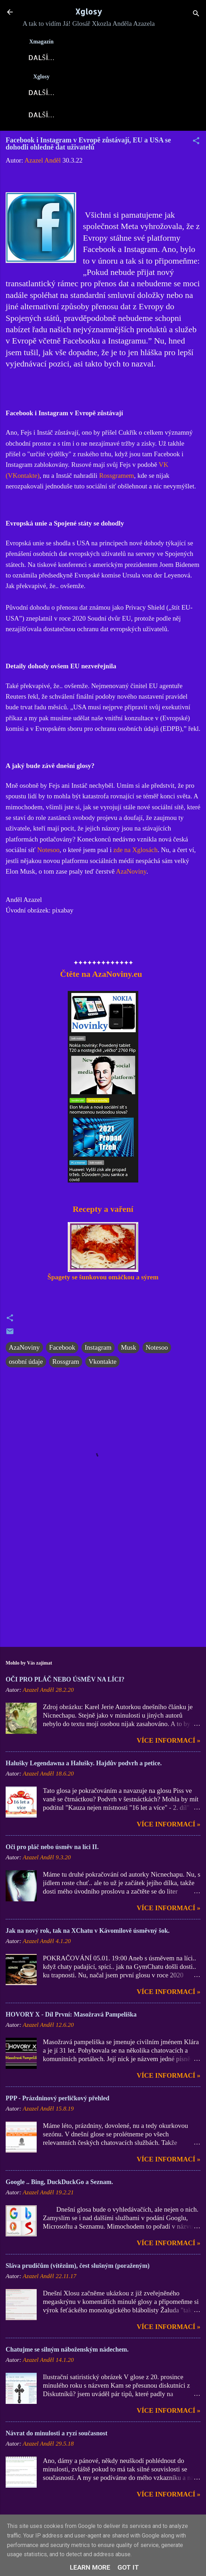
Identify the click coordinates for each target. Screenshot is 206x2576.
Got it (128, 2567)
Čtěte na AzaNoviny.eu (100, 978)
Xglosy (88, 11)
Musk (128, 1351)
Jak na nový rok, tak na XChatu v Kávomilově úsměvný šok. (88, 1934)
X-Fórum (148, 57)
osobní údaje (26, 1365)
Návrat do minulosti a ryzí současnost (57, 2437)
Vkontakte (102, 1365)
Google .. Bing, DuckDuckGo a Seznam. (59, 2186)
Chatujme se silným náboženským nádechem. (67, 2353)
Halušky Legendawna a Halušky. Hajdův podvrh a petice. (84, 1767)
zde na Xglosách (135, 854)
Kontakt (159, 117)
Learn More (90, 2567)
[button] (196, 146)
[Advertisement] (103, 1590)
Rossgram (65, 1365)
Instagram (98, 1351)
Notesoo (48, 854)
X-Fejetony (52, 117)
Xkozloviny (137, 93)
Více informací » (169, 1744)
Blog (95, 93)
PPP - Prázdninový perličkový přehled (57, 2102)
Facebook (62, 1351)
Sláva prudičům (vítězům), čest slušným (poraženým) (78, 2269)
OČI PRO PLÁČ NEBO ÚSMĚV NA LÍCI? (65, 1683)
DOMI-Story (108, 117)
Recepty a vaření (103, 1213)
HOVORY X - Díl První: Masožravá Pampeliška (71, 2018)
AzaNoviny (100, 57)
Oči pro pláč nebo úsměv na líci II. (52, 1851)
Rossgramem (116, 479)
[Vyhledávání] (196, 14)
